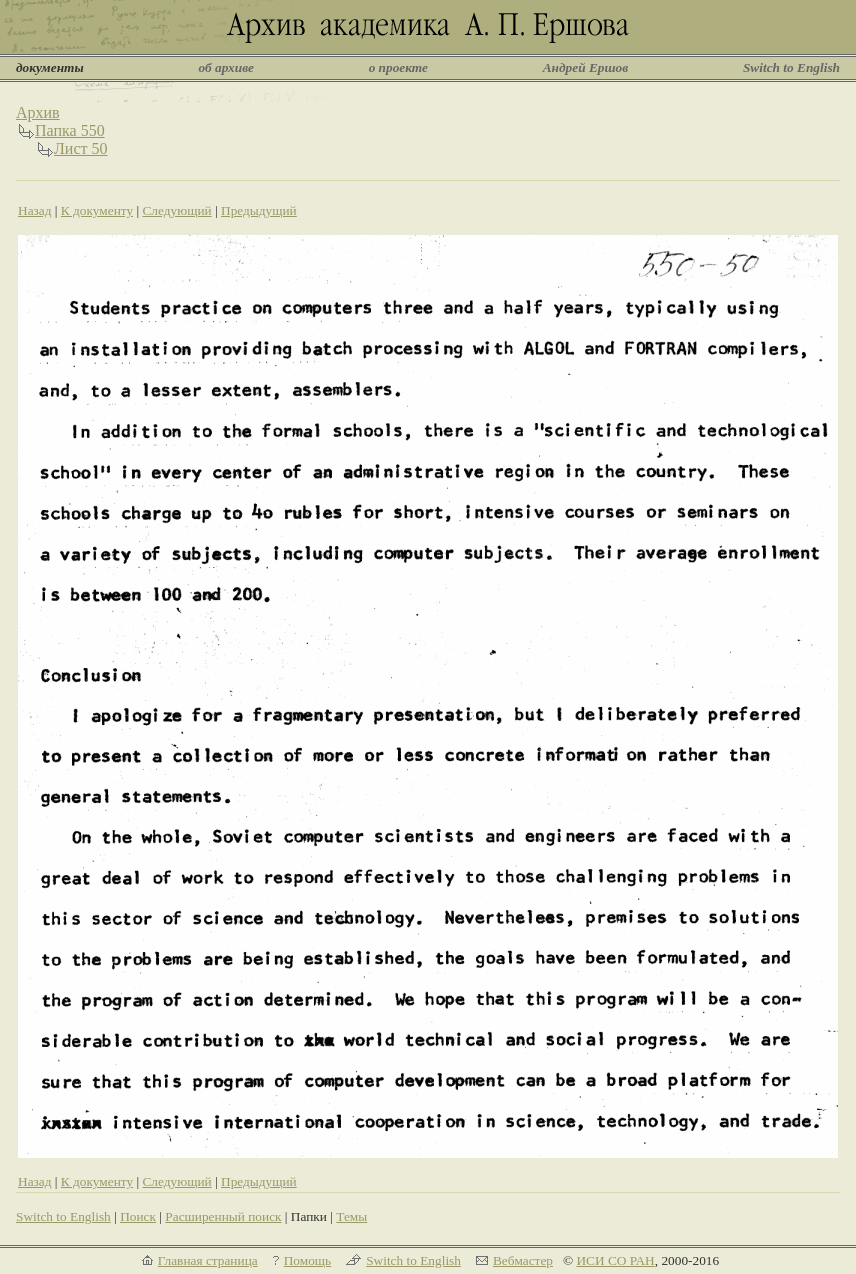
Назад (35, 210)
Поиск (138, 1216)
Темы (351, 1216)
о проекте (398, 67)
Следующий (176, 210)
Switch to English (791, 67)
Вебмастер (523, 1260)
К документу (97, 210)
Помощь (307, 1260)
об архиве (226, 67)
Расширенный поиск (223, 1216)
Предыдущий (259, 210)
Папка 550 (70, 130)
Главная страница (208, 1260)
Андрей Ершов (586, 67)
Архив (38, 112)
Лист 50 (81, 148)
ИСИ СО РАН (615, 1260)
